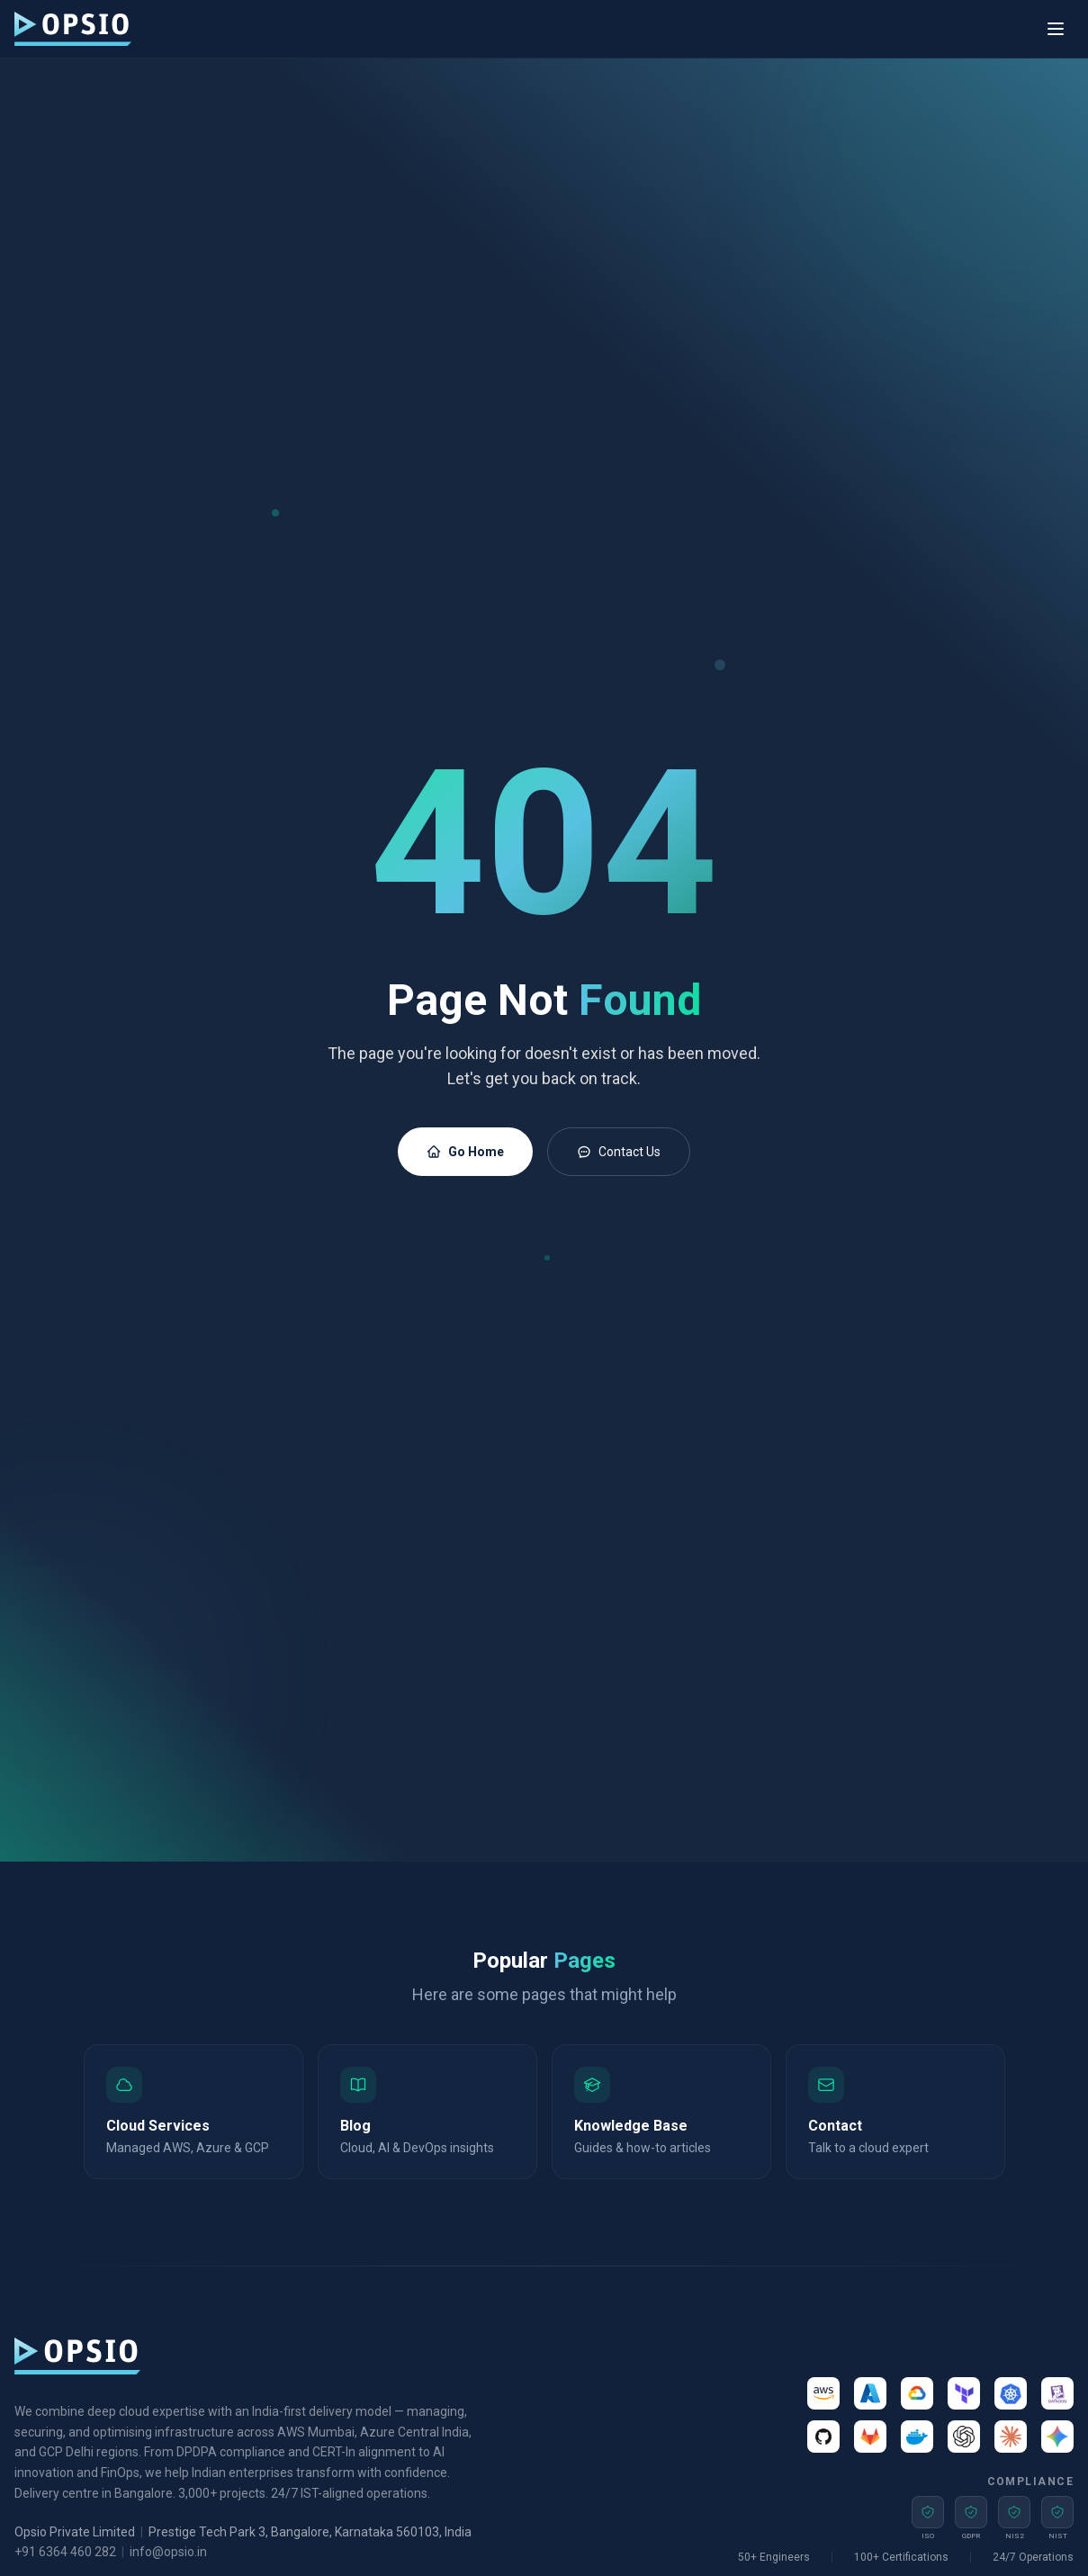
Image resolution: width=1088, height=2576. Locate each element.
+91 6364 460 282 (65, 2552)
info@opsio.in (168, 2552)
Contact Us (619, 1151)
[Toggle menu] (1056, 29)
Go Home (465, 1151)
